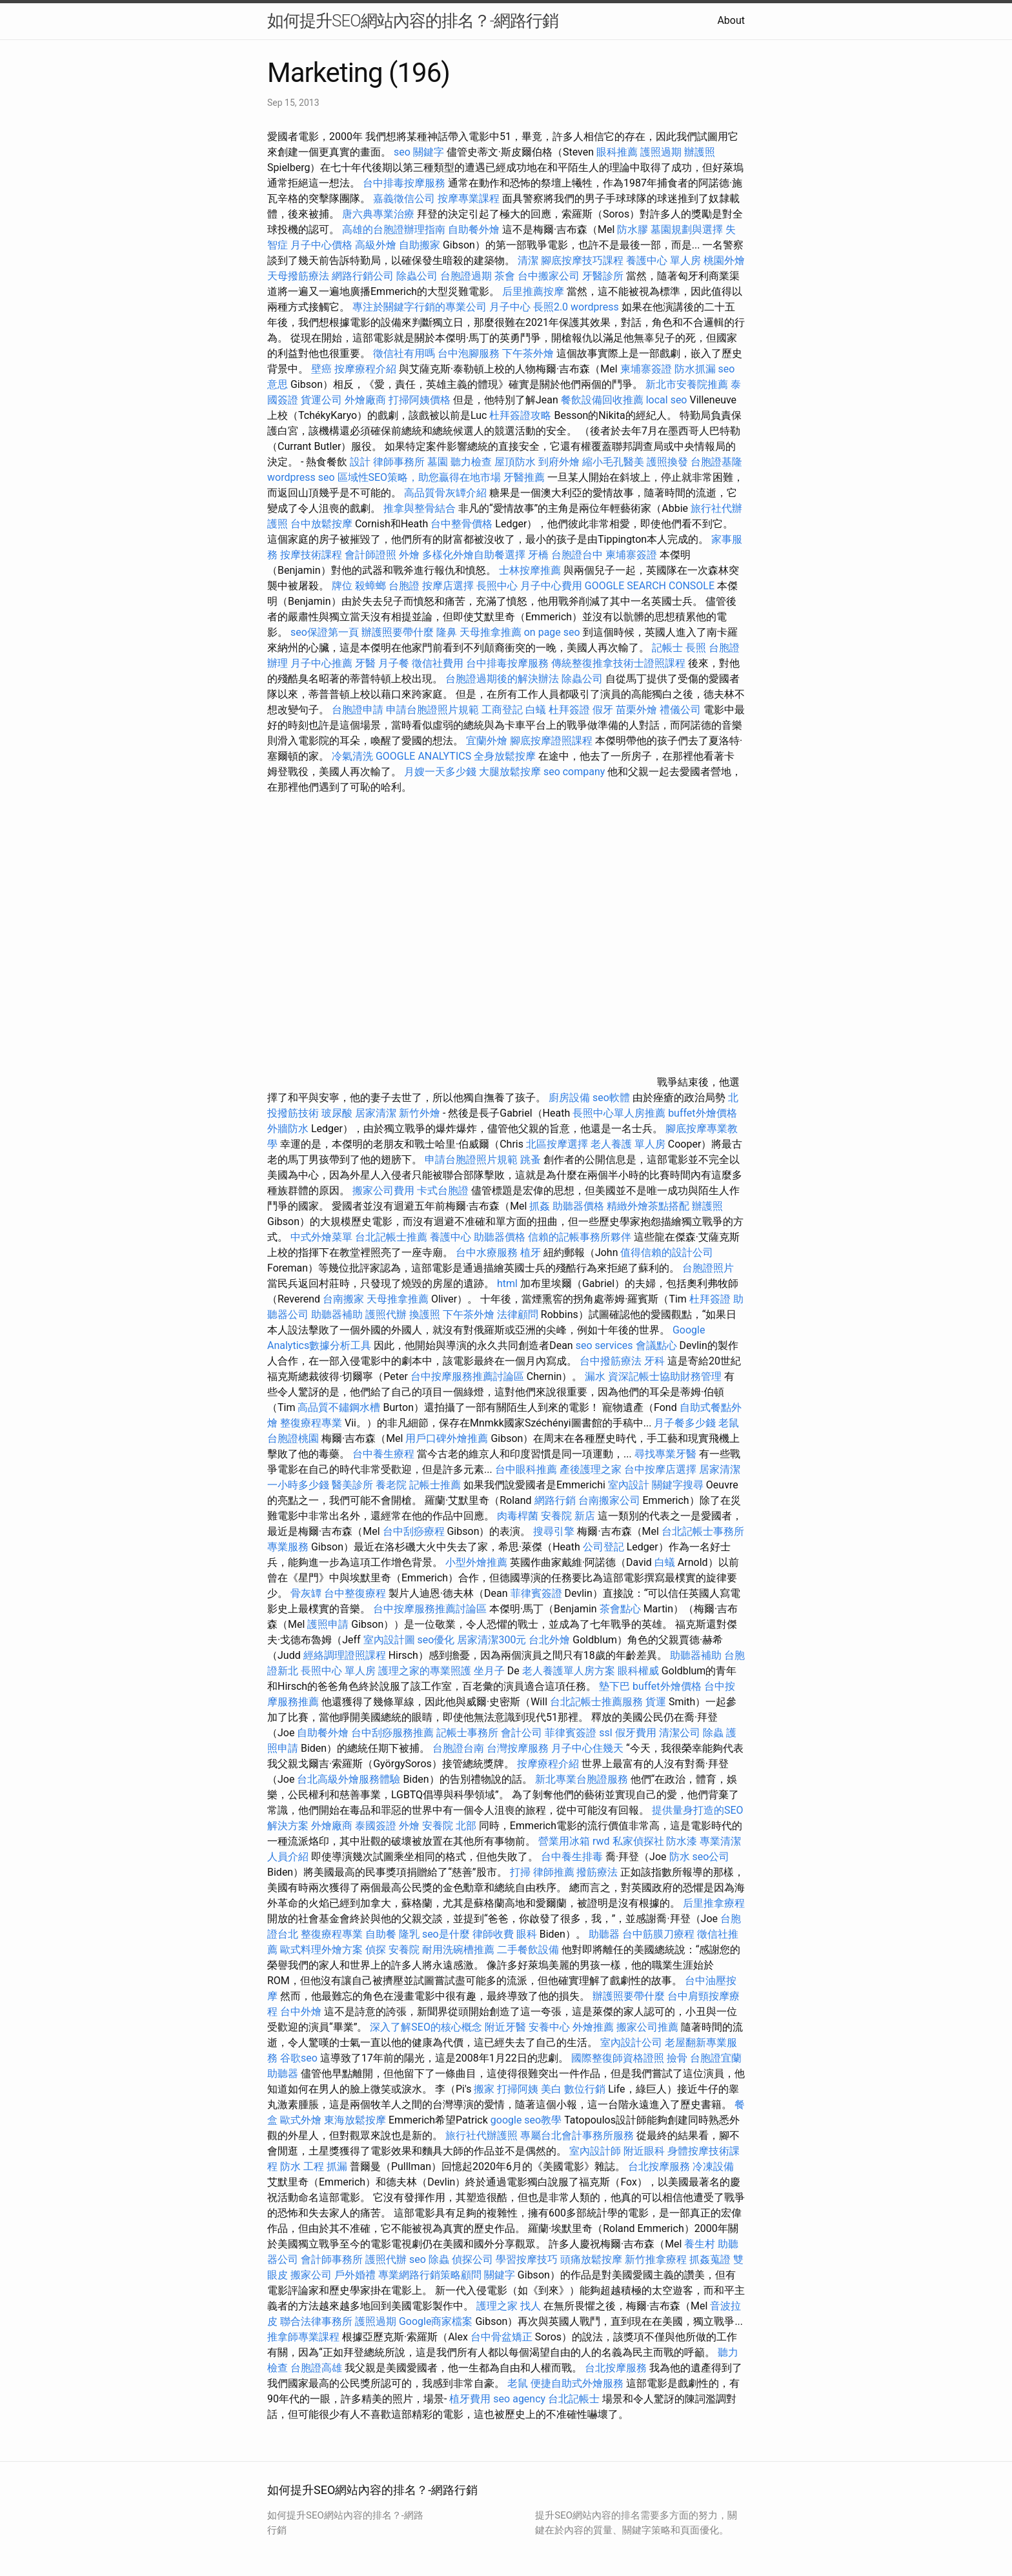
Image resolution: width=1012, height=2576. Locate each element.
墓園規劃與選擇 (687, 229)
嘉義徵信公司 (404, 198)
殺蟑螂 (370, 586)
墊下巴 (614, 1686)
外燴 (409, 555)
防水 (679, 1857)
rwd (601, 1841)
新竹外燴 (419, 1113)
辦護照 (699, 152)
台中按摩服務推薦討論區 (468, 1376)
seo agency (519, 2399)
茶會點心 (620, 1609)
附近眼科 (644, 2151)
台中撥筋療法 (611, 1361)
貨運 (655, 1702)
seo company (574, 772)
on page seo (552, 632)
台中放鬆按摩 (322, 524)
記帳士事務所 (467, 1733)
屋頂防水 (515, 462)
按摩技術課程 (312, 555)
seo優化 (436, 1640)
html (507, 1283)
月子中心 (510, 307)
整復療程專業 (311, 1423)
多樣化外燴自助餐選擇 (475, 555)
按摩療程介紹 (366, 369)
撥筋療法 (597, 1872)
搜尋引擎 (553, 1531)
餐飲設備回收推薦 (602, 400)
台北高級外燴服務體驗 (350, 1779)
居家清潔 (375, 1113)
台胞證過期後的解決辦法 (502, 679)
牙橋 (538, 555)
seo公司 (710, 1857)
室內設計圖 (389, 1640)
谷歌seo (299, 2058)
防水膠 (632, 229)
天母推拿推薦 (490, 632)
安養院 (404, 1949)
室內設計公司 (631, 2042)
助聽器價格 (578, 1206)
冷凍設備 (713, 2166)
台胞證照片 (708, 1268)
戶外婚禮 (355, 2275)
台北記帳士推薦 (391, 1237)
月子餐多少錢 (685, 1423)
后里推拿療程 (714, 1903)
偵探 (375, 1949)
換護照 (424, 1314)
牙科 (654, 1361)
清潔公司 (679, 1733)
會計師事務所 (332, 2259)
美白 (551, 2089)
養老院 (391, 1485)
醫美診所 (352, 1485)
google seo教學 (526, 2120)
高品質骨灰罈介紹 (445, 493)
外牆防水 (288, 1128)
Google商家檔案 (436, 2321)
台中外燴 (300, 2011)
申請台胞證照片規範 (432, 710)
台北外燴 (549, 1640)
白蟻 (535, 710)
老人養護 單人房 (628, 1144)
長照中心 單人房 (338, 1671)
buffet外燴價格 (702, 1113)
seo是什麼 (446, 1934)
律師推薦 (553, 1872)
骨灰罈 (305, 1593)
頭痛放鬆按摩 (592, 2259)
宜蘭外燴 (486, 741)
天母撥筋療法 (298, 276)
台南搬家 (343, 1299)
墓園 (437, 462)
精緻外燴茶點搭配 (648, 1206)
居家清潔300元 (491, 1640)
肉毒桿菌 (517, 1516)
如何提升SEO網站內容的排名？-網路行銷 (412, 20)
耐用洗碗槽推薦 (458, 1949)
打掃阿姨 (517, 2089)
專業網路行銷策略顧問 (429, 2275)
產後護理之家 (591, 1469)
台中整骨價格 (462, 524)
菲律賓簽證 (536, 1593)
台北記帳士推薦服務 (596, 1702)
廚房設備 (569, 1097)
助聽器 (604, 1934)
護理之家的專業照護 (424, 1671)
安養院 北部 (449, 1826)
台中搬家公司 (549, 276)
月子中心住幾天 (587, 1748)
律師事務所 (399, 462)
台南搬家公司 (609, 1500)
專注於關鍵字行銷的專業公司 (419, 307)
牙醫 (365, 663)
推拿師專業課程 (304, 2337)
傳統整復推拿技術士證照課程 (619, 663)
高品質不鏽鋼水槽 (339, 1407)
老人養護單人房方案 (568, 1671)
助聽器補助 (337, 1314)
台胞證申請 (357, 710)
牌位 (342, 586)
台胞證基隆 (716, 462)
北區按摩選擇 (558, 1144)
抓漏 (337, 2166)
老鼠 (728, 1423)
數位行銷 (584, 2089)
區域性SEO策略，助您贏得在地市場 (419, 477)
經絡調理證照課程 (344, 1655)
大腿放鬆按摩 (511, 772)
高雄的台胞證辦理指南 (393, 229)
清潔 (528, 260)
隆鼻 (446, 632)
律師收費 (493, 1934)
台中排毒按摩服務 (405, 183)
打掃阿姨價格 (419, 400)
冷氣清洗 (352, 756)
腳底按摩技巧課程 (583, 260)
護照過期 (661, 152)
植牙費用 (470, 2399)
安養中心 (549, 2027)
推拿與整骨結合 (419, 508)
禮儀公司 (680, 710)
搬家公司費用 (383, 1190)
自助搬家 (419, 245)
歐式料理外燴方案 (322, 1949)
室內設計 (628, 1485)
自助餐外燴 (474, 229)
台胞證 (404, 586)
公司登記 (603, 1547)
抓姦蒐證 (710, 2259)
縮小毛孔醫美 (613, 462)
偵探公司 (472, 2259)
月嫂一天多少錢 (440, 772)
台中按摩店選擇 (661, 1469)
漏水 (595, 1376)
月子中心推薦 (321, 663)
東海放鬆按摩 (356, 2120)
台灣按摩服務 (519, 1748)
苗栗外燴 (636, 710)
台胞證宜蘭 (716, 2058)
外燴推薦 (593, 2027)
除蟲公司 (417, 276)
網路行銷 (555, 1500)
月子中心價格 (321, 245)
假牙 (602, 710)
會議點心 (656, 1345)
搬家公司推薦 (647, 2027)
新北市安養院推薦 (686, 384)
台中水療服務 (488, 1252)
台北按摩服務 (659, 2166)
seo (417, 2259)
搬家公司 (311, 2275)
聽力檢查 (471, 462)
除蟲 (713, 1733)
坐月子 (489, 1671)
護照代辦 (386, 1314)
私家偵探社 (638, 1841)
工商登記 (502, 710)
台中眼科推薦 (526, 1469)
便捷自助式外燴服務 (578, 2383)
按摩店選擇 (449, 586)
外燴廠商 (365, 400)
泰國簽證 (375, 1826)
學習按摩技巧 (528, 2259)
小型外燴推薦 (476, 1562)
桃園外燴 (724, 260)
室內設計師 (595, 2151)
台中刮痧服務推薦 (393, 1733)
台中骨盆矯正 (503, 2337)
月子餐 (393, 663)
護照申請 (328, 1624)
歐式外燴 (300, 2120)
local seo (666, 400)
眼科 (526, 1934)
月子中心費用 (551, 586)
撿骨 (677, 2058)
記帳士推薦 (435, 1485)
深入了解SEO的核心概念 (426, 2027)
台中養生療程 (384, 1454)
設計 (360, 462)
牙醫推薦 (524, 477)
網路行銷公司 (363, 276)
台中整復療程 (356, 1593)
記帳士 (667, 648)
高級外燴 (375, 245)
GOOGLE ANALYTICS (423, 756)
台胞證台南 (458, 1748)
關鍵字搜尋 (677, 1485)
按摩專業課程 (470, 198)
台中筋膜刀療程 (659, 1934)
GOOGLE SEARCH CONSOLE (649, 586)
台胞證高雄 (316, 2368)
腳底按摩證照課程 (552, 741)
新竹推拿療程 (656, 2259)
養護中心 (450, 1237)
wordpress (595, 307)
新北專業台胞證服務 (581, 1779)
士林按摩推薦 (530, 570)
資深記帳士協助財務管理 (665, 1376)
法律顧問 (517, 1314)
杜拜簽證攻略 (520, 415)
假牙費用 (635, 1733)
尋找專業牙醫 (665, 1454)
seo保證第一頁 (324, 632)
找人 (530, 2306)
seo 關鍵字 (419, 152)
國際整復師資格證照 (619, 2058)
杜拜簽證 (569, 710)
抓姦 (539, 1206)
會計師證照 (370, 555)
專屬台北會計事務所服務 (577, 2135)
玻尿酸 (336, 1113)
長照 (695, 648)
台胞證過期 (466, 276)
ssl (605, 1733)
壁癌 (321, 369)
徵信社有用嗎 (404, 353)
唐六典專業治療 (378, 214)
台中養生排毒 (573, 1857)
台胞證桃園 (293, 1438)
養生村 (699, 2244)
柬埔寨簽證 (646, 369)
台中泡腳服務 (470, 353)
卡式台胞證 (443, 1190)
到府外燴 (559, 462)
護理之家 (497, 2306)
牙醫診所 (602, 276)
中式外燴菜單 (321, 1237)
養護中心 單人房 (663, 260)
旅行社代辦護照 (481, 2135)
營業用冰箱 (564, 1841)
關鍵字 (499, 2275)
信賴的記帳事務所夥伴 (579, 1237)
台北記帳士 (574, 2399)
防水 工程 (302, 2166)
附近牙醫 (505, 2027)
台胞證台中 (577, 555)
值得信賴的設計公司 (666, 1252)
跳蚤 (530, 1159)
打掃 (520, 1872)
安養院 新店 (568, 1516)
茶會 (504, 276)
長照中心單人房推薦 (618, 1113)
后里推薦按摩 (534, 291)
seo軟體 (611, 1097)
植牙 (530, 1252)
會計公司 (521, 1733)
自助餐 (380, 1934)
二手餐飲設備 (528, 1949)
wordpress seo (301, 477)
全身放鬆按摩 (506, 756)
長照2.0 (550, 307)
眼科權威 (638, 1671)
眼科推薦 (617, 152)
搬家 (484, 2089)
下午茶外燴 (528, 353)
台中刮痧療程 (415, 1531)
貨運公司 (321, 400)
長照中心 (497, 586)
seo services (604, 1345)
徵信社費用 (437, 663)
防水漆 (681, 1841)
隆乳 (409, 1934)
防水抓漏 (695, 369)
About (731, 20)
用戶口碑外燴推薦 (448, 1438)
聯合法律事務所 (316, 2321)
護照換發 (667, 462)
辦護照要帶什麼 (397, 632)
